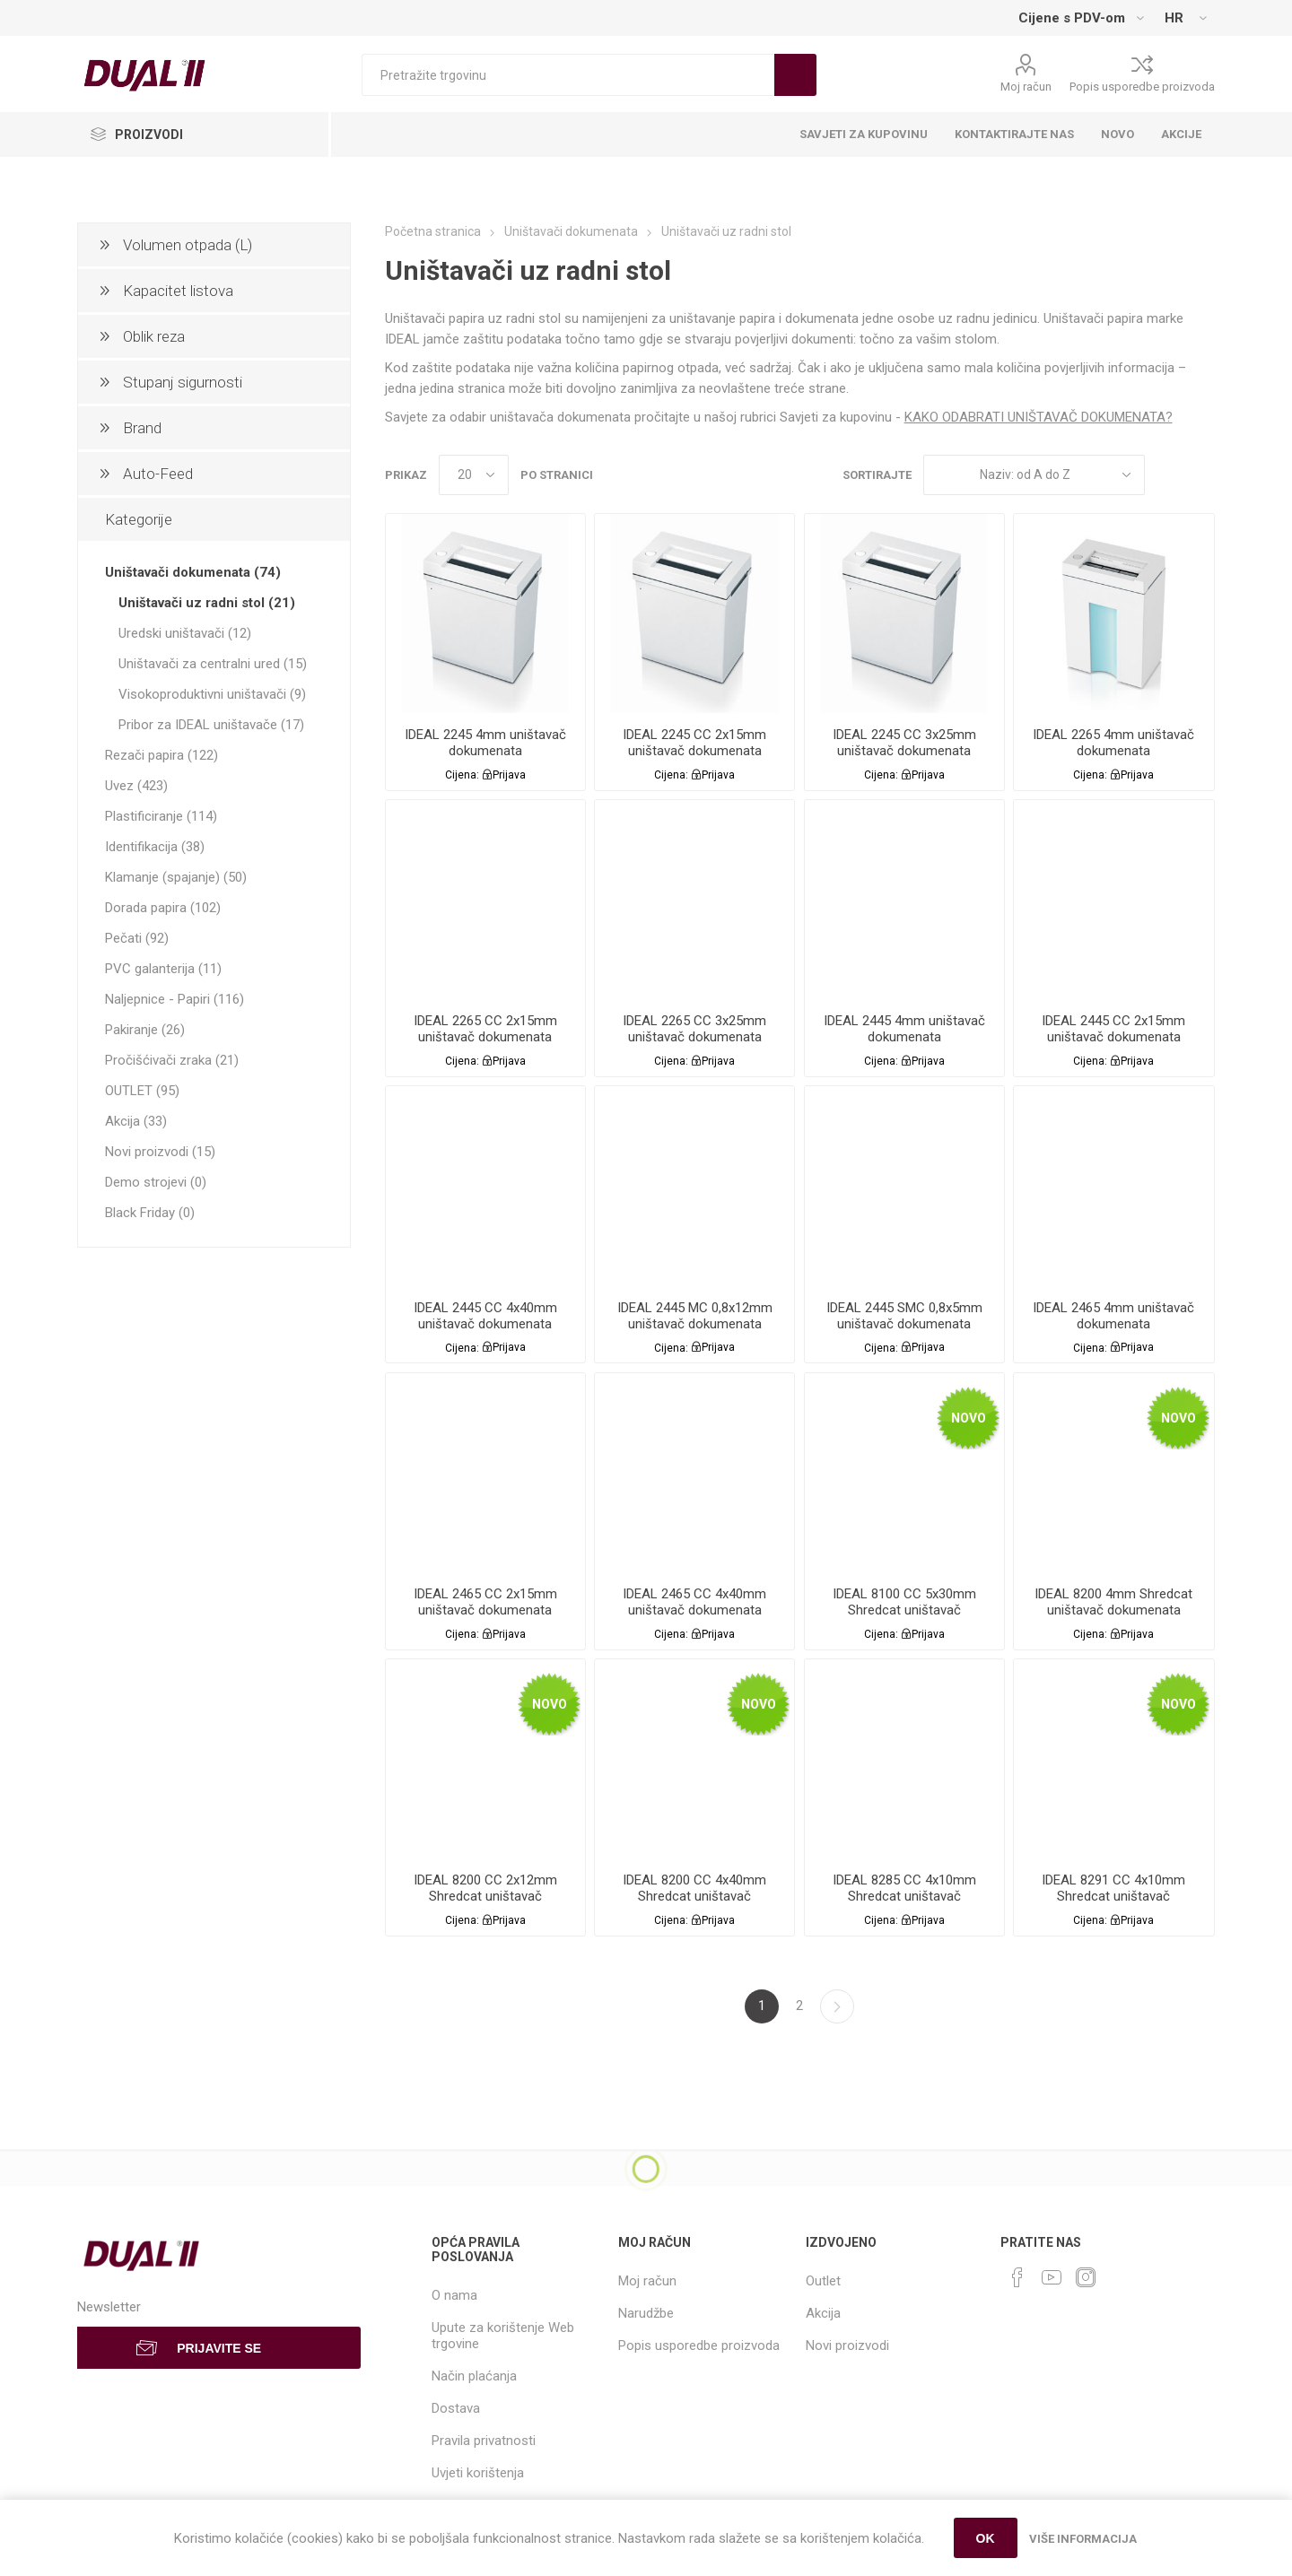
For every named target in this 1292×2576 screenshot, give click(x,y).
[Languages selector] (1185, 18)
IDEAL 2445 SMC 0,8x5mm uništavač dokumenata (904, 1316)
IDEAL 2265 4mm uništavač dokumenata (1113, 743)
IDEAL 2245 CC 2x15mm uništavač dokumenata (694, 743)
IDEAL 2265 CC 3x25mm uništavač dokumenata (694, 1029)
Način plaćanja (474, 2376)
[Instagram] (1085, 2277)
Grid (1167, 475)
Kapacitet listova (178, 291)
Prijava (509, 775)
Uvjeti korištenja (478, 2473)
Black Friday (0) (150, 1213)
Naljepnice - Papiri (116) (174, 999)
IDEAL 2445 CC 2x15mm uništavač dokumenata (1113, 1029)
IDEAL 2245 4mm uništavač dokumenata (485, 743)
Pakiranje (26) (145, 1030)
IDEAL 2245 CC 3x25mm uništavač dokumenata (904, 743)
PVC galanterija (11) (163, 969)
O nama (454, 2295)
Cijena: (462, 775)
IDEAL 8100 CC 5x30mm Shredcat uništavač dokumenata (904, 1610)
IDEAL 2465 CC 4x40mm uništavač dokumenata (694, 1602)
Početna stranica (433, 231)
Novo (968, 1418)
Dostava (456, 2408)
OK (985, 2538)
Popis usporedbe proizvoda (1142, 86)
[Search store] (568, 75)
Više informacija (1083, 2539)
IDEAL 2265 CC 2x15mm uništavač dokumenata (485, 1029)
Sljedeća (837, 2006)
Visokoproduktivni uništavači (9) (212, 694)
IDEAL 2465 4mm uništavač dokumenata (1113, 1316)
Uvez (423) (136, 786)
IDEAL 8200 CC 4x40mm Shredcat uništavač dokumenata (694, 1896)
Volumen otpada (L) (187, 245)
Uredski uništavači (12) (184, 633)
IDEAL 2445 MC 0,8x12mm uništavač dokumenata (695, 1316)
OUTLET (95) (142, 1091)
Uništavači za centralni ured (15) (212, 664)
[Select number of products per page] (474, 475)
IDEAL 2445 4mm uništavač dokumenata (904, 1029)
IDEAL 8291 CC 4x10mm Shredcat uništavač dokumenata (1113, 1896)
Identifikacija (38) (155, 847)
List (1201, 475)
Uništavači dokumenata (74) (193, 572)
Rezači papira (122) (161, 755)
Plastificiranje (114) (161, 816)
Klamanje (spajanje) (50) (176, 877)
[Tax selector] (1080, 18)
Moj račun (1026, 86)
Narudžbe (646, 2313)
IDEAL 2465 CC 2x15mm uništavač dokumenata (485, 1602)
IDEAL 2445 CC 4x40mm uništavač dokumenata (485, 1316)
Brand (142, 428)
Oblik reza (154, 336)
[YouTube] (1051, 2277)
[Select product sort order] (1034, 475)
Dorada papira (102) (163, 908)
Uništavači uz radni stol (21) (206, 603)
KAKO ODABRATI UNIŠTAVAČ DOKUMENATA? (1038, 417)
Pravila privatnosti (484, 2440)
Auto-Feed (158, 474)
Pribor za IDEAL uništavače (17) (211, 725)
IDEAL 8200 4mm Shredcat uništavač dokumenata (1113, 1602)
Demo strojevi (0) (155, 1182)
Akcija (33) (136, 1121)
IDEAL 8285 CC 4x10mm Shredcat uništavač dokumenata (904, 1896)
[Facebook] (1017, 2277)
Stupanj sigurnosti (182, 382)
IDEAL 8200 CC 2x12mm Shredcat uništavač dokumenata (485, 1896)
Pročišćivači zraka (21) (172, 1060)
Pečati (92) (137, 938)
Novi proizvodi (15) (160, 1152)
